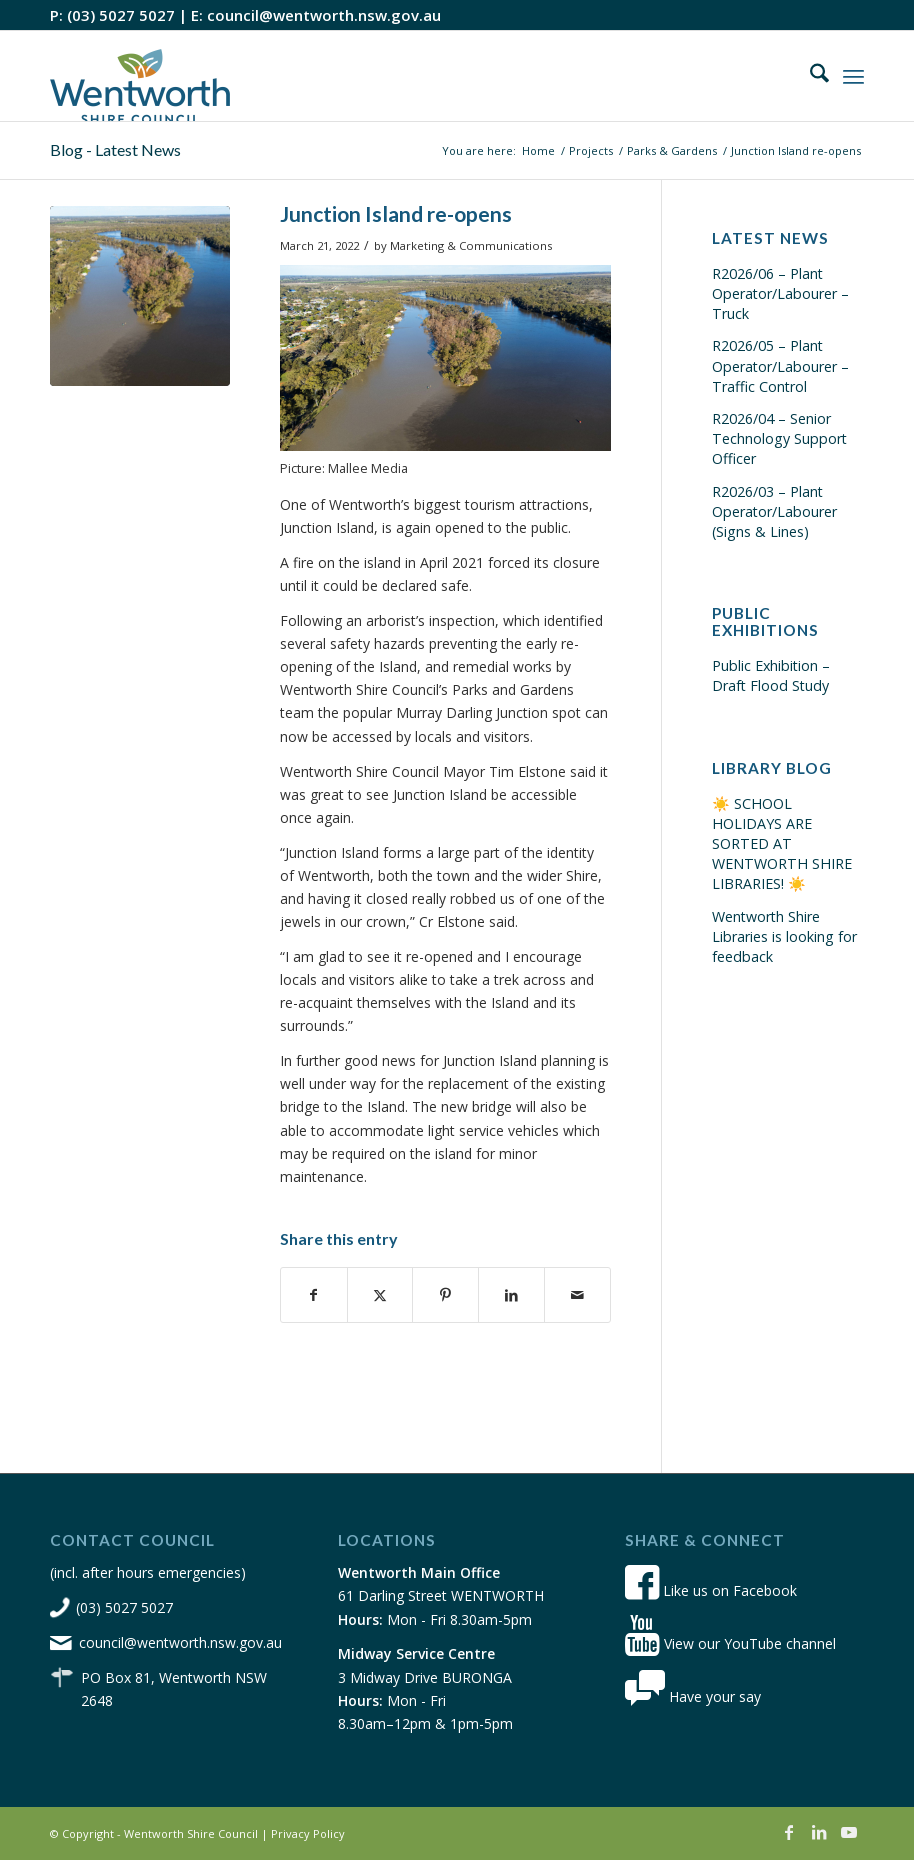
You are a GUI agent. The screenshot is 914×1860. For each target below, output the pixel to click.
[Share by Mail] (577, 1295)
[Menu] (853, 76)
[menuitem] (809, 76)
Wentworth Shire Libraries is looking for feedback (784, 936)
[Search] (809, 76)
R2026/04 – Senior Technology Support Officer (779, 438)
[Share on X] (380, 1295)
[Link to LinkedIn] (819, 1832)
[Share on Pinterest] (445, 1295)
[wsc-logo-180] (140, 76)
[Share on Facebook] (314, 1295)
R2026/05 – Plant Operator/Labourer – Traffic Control (780, 365)
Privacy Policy (308, 1833)
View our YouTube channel (730, 1643)
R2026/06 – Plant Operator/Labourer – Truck (780, 293)
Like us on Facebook (711, 1590)
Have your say (693, 1696)
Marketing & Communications (471, 245)
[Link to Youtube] (849, 1832)
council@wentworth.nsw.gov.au (324, 15)
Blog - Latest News (115, 149)
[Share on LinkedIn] (511, 1295)
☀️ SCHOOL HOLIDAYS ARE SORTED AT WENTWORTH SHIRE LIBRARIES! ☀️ (782, 844)
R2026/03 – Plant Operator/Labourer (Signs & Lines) (774, 511)
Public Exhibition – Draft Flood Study (771, 675)
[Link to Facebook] (789, 1832)
